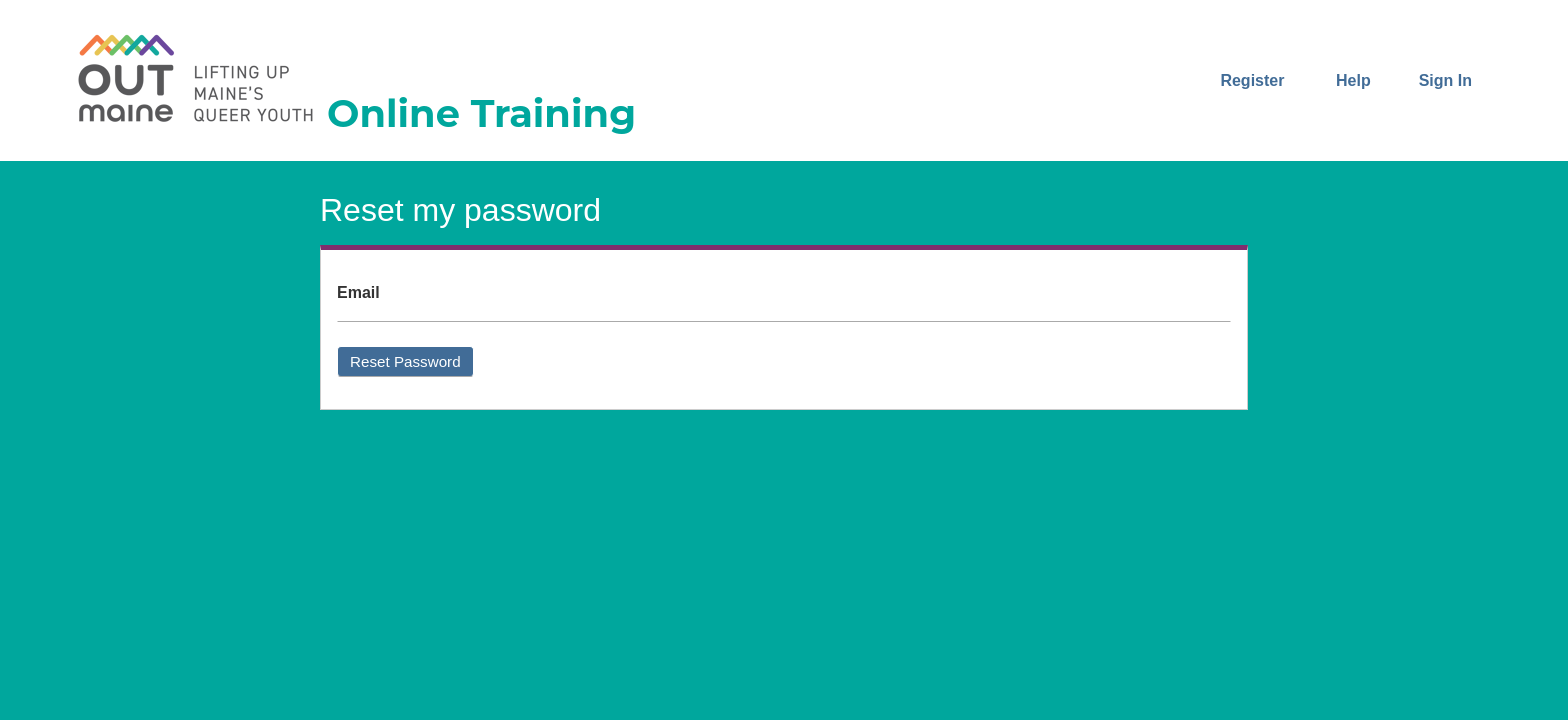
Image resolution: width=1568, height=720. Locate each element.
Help (1353, 80)
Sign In (1445, 80)
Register (1252, 80)
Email (358, 292)
